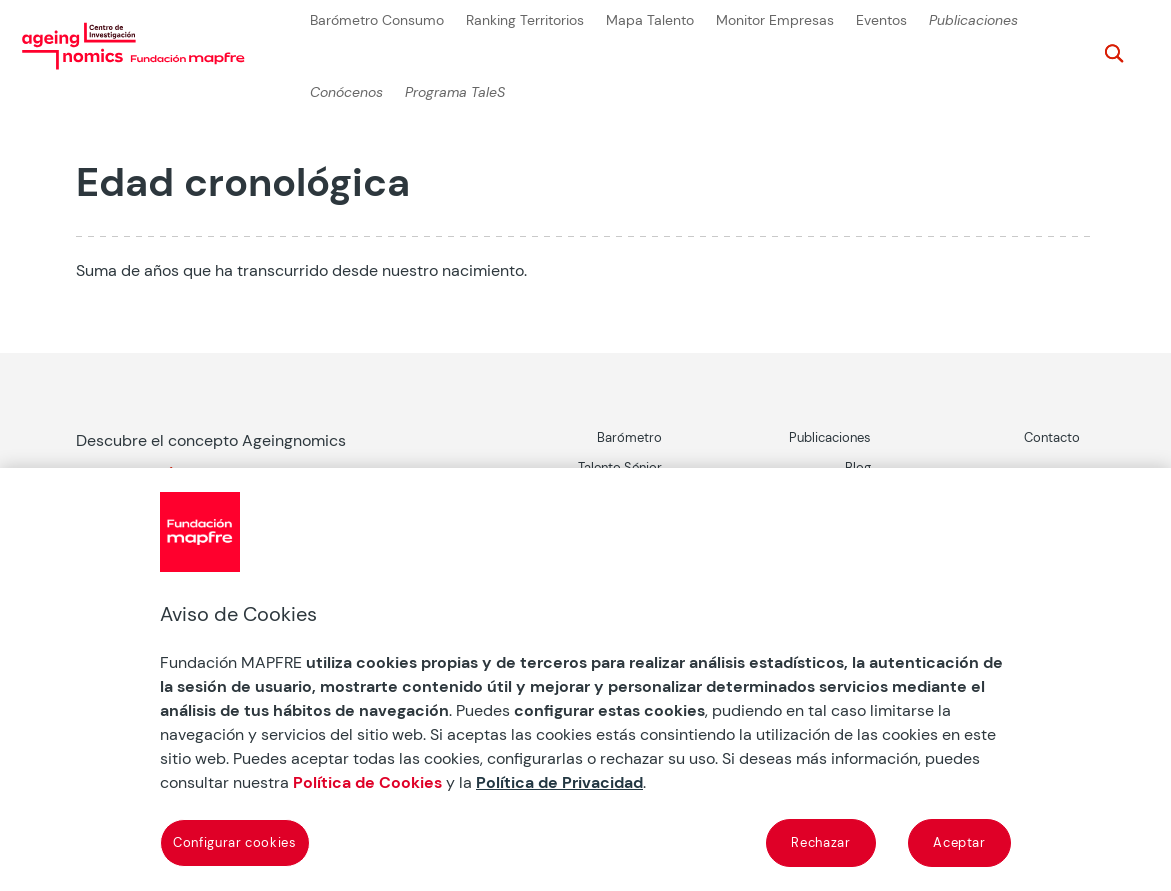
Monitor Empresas (775, 20)
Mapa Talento (650, 20)
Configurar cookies (235, 842)
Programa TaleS (455, 92)
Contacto (1052, 437)
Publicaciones (973, 20)
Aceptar (959, 842)
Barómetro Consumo (377, 20)
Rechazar (820, 842)
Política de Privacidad (559, 782)
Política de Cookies (367, 782)
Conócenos (346, 92)
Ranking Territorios (525, 20)
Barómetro (629, 437)
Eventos (881, 20)
